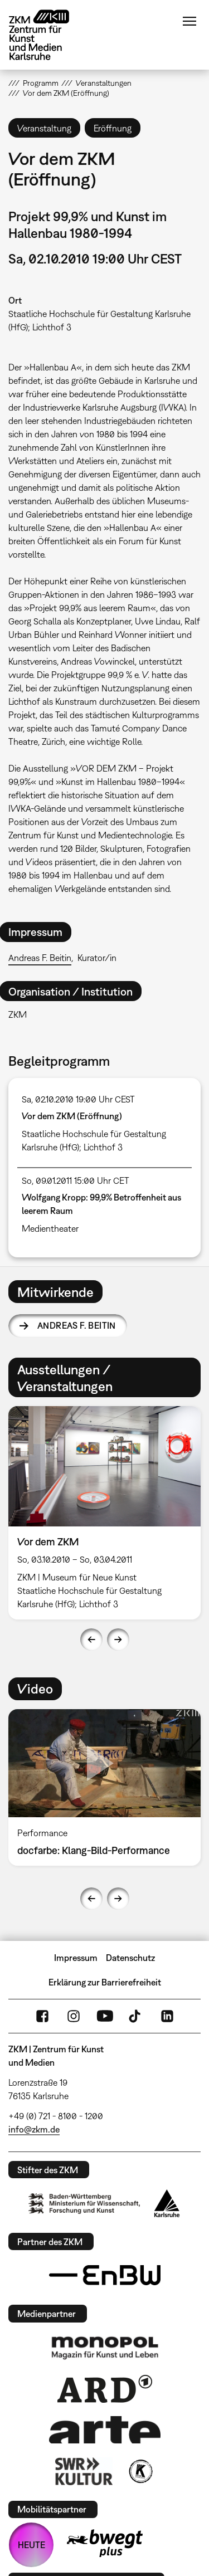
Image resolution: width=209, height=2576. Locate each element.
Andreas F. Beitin (39, 958)
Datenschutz (130, 1958)
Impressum (76, 1958)
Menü (189, 21)
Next (118, 1639)
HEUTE (31, 2545)
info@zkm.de (34, 2129)
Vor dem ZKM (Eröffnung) (72, 1116)
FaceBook (42, 2016)
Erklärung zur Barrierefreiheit (104, 1982)
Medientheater (50, 1228)
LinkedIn (167, 2016)
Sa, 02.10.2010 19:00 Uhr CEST (78, 1099)
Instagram (73, 2016)
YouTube (105, 2016)
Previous (91, 1639)
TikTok (136, 2016)
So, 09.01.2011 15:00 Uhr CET (75, 1180)
